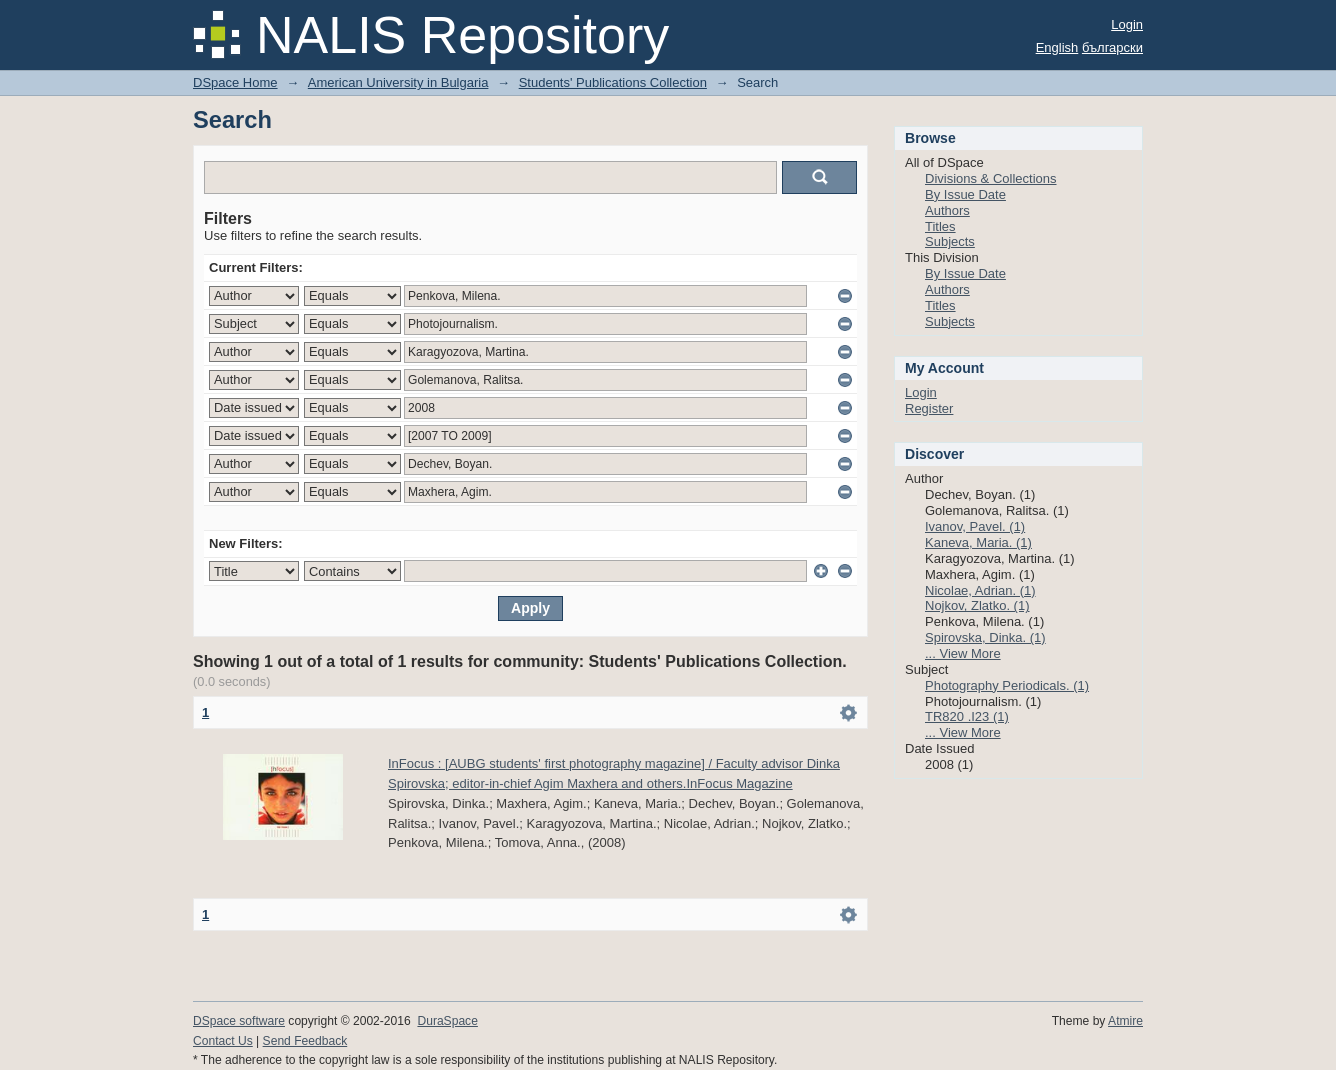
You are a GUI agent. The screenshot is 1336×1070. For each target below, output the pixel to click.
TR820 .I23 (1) (967, 716)
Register (929, 408)
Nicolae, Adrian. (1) (980, 590)
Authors (947, 210)
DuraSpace (447, 1021)
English (1057, 47)
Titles (940, 226)
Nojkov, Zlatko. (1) (977, 605)
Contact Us (223, 1041)
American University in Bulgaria (398, 82)
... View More (963, 653)
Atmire (1125, 1021)
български (1112, 47)
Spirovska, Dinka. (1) (985, 637)
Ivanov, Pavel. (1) (975, 526)
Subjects (950, 241)
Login (1127, 24)
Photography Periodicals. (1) (1007, 685)
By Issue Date (965, 194)
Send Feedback (305, 1041)
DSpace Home (235, 82)
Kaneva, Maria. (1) (978, 542)
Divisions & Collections (991, 178)
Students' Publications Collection (613, 82)
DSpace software (239, 1021)
